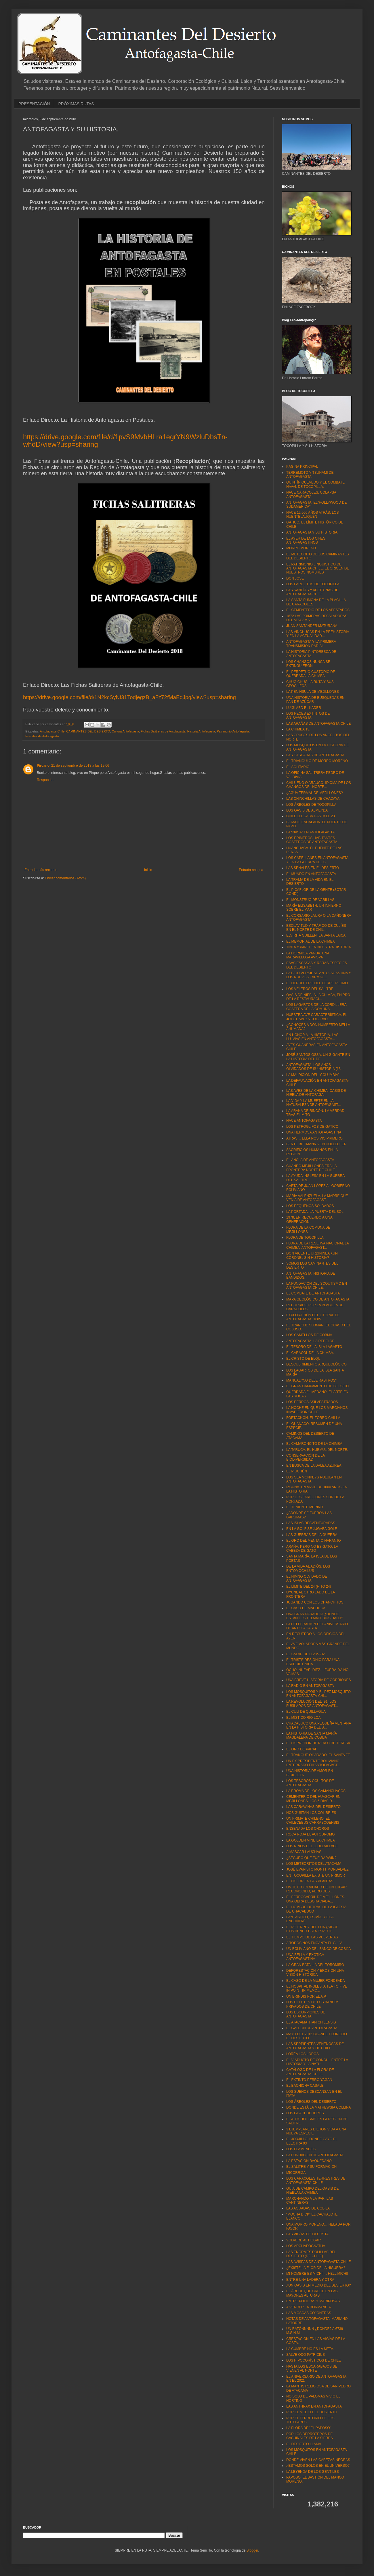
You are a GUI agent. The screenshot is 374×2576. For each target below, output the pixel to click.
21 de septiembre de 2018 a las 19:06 (80, 766)
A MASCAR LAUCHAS (303, 1852)
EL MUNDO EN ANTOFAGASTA (311, 874)
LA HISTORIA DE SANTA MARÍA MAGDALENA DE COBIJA (311, 1735)
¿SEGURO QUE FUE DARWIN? (311, 1858)
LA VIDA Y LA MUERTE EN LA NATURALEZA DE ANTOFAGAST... (313, 1103)
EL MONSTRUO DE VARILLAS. (310, 900)
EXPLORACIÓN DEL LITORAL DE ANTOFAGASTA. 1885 (313, 1317)
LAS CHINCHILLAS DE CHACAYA (312, 799)
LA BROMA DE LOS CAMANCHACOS (316, 1791)
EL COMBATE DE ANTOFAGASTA (313, 1293)
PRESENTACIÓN (34, 103)
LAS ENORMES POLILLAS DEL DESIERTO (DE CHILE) (311, 2254)
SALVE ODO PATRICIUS (305, 2355)
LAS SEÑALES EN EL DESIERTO (312, 868)
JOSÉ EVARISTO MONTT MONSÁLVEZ (317, 1869)
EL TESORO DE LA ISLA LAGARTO (314, 1347)
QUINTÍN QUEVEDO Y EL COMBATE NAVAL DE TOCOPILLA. (315, 484)
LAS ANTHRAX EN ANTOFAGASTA (314, 2406)
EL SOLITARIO (298, 767)
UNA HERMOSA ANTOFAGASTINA (313, 1132)
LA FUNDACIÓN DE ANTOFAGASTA (315, 2155)
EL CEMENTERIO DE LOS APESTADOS (318, 610)
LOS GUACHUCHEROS (305, 2113)
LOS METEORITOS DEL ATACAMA (313, 1864)
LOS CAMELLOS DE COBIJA (309, 1335)
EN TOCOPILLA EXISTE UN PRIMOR (315, 1875)
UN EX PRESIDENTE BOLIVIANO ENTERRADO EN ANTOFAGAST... (313, 1763)
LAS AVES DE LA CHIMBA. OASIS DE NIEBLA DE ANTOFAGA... (316, 1093)
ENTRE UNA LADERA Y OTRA (310, 2280)
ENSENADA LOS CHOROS (307, 1829)
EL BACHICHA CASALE (305, 2086)
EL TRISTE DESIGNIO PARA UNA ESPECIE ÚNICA (312, 1662)
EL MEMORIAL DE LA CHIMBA (310, 941)
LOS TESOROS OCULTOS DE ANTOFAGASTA (310, 1783)
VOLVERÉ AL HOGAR (303, 2240)
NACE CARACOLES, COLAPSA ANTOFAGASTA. (311, 494)
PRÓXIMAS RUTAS (76, 103)
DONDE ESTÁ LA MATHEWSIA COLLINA (318, 2107)
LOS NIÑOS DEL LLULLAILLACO (312, 1846)
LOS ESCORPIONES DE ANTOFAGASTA (305, 2014)
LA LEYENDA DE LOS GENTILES (312, 2472)
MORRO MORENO (301, 548)
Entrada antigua (251, 870)
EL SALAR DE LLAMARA (305, 1654)
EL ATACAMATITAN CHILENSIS (311, 2022)
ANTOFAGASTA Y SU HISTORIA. (312, 532)
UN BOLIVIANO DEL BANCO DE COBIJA (318, 1949)
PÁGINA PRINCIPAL (302, 467)
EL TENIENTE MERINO (304, 1507)
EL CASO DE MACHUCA (305, 1608)
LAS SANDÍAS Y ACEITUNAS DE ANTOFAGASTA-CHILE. (312, 592)
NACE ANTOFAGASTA (304, 1121)
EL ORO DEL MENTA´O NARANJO (313, 1541)
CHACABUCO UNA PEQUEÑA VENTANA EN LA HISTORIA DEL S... (318, 1725)
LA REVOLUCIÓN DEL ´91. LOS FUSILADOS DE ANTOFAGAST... (312, 1704)
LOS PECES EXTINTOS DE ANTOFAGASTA (308, 715)
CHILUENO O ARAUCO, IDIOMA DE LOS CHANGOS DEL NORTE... (318, 785)
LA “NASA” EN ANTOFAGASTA (310, 832)
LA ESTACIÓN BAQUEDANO (309, 2161)
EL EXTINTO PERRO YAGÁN (309, 2080)
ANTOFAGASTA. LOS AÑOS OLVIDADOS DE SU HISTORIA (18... (315, 1067)
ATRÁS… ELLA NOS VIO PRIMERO (314, 1138)
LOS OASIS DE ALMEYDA (307, 810)
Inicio (148, 870)
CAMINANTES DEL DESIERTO (88, 731)
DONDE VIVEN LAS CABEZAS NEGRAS (318, 2460)
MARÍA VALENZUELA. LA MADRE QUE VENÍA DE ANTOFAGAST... (317, 1198)
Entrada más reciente (40, 870)
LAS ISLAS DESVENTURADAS (310, 1523)
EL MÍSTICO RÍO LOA (303, 1718)
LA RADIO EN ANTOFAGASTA (310, 1686)
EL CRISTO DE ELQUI (303, 1359)
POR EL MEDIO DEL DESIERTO (311, 2412)
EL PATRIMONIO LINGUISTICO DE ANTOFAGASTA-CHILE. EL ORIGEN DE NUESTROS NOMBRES (317, 568)
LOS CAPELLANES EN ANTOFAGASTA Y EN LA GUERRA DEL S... (317, 860)
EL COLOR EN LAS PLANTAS (309, 1881)
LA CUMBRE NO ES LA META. (310, 2349)
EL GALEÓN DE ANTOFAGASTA (311, 2028)
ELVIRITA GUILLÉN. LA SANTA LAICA (316, 935)
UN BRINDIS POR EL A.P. (306, 1996)
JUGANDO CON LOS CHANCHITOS (314, 1602)
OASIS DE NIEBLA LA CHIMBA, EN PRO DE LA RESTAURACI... (318, 997)
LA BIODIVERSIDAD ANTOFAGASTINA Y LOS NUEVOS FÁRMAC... (318, 975)
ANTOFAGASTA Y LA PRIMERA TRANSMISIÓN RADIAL (311, 644)
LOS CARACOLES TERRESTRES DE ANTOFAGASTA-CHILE (315, 2180)
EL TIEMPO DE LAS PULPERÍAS (312, 1937)
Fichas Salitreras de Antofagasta (163, 731)
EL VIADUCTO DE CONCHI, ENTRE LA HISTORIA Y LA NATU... (317, 2062)
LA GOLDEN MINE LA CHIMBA (310, 1840)
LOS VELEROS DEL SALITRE (309, 989)
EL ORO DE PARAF (301, 1749)
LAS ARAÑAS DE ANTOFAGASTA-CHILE (318, 724)
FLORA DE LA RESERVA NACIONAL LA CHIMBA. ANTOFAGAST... (317, 1245)
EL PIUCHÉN (296, 1471)
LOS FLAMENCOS (301, 2149)
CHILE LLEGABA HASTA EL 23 (310, 816)
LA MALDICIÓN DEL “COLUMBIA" (312, 1075)
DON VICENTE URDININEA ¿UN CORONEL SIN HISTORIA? (312, 1255)
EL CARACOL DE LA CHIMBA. (310, 1353)
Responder (45, 780)
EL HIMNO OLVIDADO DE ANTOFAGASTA (306, 1578)
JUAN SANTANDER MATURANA (311, 626)
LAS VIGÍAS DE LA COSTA (307, 2234)
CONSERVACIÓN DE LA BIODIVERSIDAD (305, 1457)
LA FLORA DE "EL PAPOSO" (308, 2428)
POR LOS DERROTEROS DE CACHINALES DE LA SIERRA (309, 2436)
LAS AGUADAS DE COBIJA (308, 2208)
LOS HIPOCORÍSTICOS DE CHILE (313, 2360)
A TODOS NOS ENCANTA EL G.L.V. (314, 1943)
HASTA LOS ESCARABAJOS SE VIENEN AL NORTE (311, 2368)
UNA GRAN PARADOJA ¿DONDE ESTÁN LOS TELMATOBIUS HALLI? (314, 1616)
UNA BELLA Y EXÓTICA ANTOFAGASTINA (305, 1957)
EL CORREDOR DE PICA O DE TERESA (318, 1743)
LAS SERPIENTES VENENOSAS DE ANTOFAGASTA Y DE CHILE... (315, 2046)
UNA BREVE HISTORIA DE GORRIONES (318, 1680)
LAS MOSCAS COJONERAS (308, 2313)
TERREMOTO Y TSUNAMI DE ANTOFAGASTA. (309, 475)
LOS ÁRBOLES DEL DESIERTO (311, 2102)
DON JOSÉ (295, 578)
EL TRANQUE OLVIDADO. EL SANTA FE (318, 1755)
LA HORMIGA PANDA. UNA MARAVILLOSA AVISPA (307, 955)
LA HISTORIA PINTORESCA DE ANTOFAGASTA (311, 654)
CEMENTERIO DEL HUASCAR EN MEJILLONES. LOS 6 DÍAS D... (313, 1799)
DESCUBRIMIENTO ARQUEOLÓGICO (316, 1364)
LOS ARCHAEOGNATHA (305, 2246)
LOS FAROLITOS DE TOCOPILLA (312, 584)
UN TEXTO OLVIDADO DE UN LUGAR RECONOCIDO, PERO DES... (316, 1889)
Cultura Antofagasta (125, 731)
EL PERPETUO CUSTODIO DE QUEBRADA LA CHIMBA (310, 674)
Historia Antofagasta (201, 731)
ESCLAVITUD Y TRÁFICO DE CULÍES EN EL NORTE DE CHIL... (316, 928)
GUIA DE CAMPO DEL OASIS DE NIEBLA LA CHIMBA (312, 2190)
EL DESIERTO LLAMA (303, 2444)
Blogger (252, 2550)
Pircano (43, 766)
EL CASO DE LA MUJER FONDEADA (315, 1981)
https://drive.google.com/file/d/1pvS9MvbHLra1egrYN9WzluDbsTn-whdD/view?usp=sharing (125, 440)
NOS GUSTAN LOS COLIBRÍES (311, 1813)
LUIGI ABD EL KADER (303, 708)
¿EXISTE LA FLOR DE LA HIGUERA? (315, 2268)
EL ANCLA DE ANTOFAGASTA (310, 1160)
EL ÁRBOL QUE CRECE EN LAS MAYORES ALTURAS (312, 2293)
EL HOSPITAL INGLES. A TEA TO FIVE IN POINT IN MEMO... (316, 1988)
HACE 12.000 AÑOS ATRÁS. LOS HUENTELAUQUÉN (312, 515)
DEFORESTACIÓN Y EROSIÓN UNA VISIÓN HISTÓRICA (315, 1973)
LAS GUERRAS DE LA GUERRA (311, 1535)
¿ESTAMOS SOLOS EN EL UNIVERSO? (318, 2466)
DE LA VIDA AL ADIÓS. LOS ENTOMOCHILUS (308, 1568)
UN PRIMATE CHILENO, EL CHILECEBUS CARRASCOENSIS (312, 1821)
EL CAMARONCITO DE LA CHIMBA (314, 1444)
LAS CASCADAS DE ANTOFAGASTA (315, 755)
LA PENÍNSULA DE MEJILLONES (312, 692)
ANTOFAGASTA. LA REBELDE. (310, 1341)
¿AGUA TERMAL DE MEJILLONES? (314, 793)
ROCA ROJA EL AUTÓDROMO (310, 1834)
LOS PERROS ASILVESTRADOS (312, 1402)
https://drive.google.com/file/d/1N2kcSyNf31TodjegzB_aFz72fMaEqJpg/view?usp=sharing (129, 697)
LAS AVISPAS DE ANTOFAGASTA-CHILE (318, 2262)
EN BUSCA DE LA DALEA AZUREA (313, 1465)
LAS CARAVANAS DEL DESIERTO (313, 1807)
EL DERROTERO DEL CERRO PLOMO (317, 983)
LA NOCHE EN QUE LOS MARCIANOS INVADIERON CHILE (317, 1410)
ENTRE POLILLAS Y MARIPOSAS (313, 2301)
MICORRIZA (296, 2173)
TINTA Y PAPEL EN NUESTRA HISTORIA (318, 947)
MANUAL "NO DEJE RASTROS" (311, 1380)
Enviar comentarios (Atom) (65, 878)
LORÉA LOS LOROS (302, 2054)
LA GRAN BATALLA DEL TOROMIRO (315, 1965)
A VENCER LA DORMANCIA (308, 2307)
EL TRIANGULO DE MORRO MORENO (317, 761)
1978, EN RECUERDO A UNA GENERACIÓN (309, 1219)
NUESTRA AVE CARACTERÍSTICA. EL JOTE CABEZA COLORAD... (316, 1017)
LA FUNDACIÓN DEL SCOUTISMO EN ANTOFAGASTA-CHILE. (316, 1286)
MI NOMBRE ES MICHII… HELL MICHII (317, 2274)
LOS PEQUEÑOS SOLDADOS (310, 1206)
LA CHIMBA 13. (298, 729)
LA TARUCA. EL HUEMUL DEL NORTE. (317, 1450)
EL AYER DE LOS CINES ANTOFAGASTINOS (305, 540)
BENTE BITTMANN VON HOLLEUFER (316, 1144)
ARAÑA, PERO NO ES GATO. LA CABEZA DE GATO (312, 1549)
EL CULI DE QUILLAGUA (306, 1712)
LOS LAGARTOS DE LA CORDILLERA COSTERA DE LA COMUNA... (316, 1007)
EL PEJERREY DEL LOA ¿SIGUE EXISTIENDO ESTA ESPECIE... (312, 1929)
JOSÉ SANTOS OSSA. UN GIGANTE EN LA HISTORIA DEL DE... (318, 1057)
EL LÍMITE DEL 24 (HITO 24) (308, 1587)
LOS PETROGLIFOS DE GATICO (312, 1127)
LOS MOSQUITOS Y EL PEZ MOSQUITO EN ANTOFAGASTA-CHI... (318, 1694)
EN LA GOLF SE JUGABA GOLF (311, 1529)
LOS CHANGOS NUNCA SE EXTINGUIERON (308, 664)
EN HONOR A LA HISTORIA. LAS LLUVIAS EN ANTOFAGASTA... (312, 1037)
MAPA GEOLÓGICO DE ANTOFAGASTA (317, 1299)
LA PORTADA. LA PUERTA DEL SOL (315, 1212)
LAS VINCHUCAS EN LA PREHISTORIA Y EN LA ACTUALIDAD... (317, 634)
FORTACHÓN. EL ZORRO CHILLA (313, 1418)
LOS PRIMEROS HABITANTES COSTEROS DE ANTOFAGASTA (311, 840)
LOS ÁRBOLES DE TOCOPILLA (311, 805)
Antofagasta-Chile (52, 731)
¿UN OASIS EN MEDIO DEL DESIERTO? (318, 2285)
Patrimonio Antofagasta (233, 731)
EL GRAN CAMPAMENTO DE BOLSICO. (318, 1386)
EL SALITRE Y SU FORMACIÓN (311, 2167)
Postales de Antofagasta (42, 736)
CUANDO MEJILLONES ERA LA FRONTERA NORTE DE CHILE (311, 1168)
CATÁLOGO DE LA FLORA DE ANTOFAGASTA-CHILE (310, 2072)
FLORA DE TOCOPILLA (305, 1238)
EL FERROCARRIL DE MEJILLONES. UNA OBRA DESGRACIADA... (315, 1899)
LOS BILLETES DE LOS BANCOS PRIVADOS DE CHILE (312, 2004)
